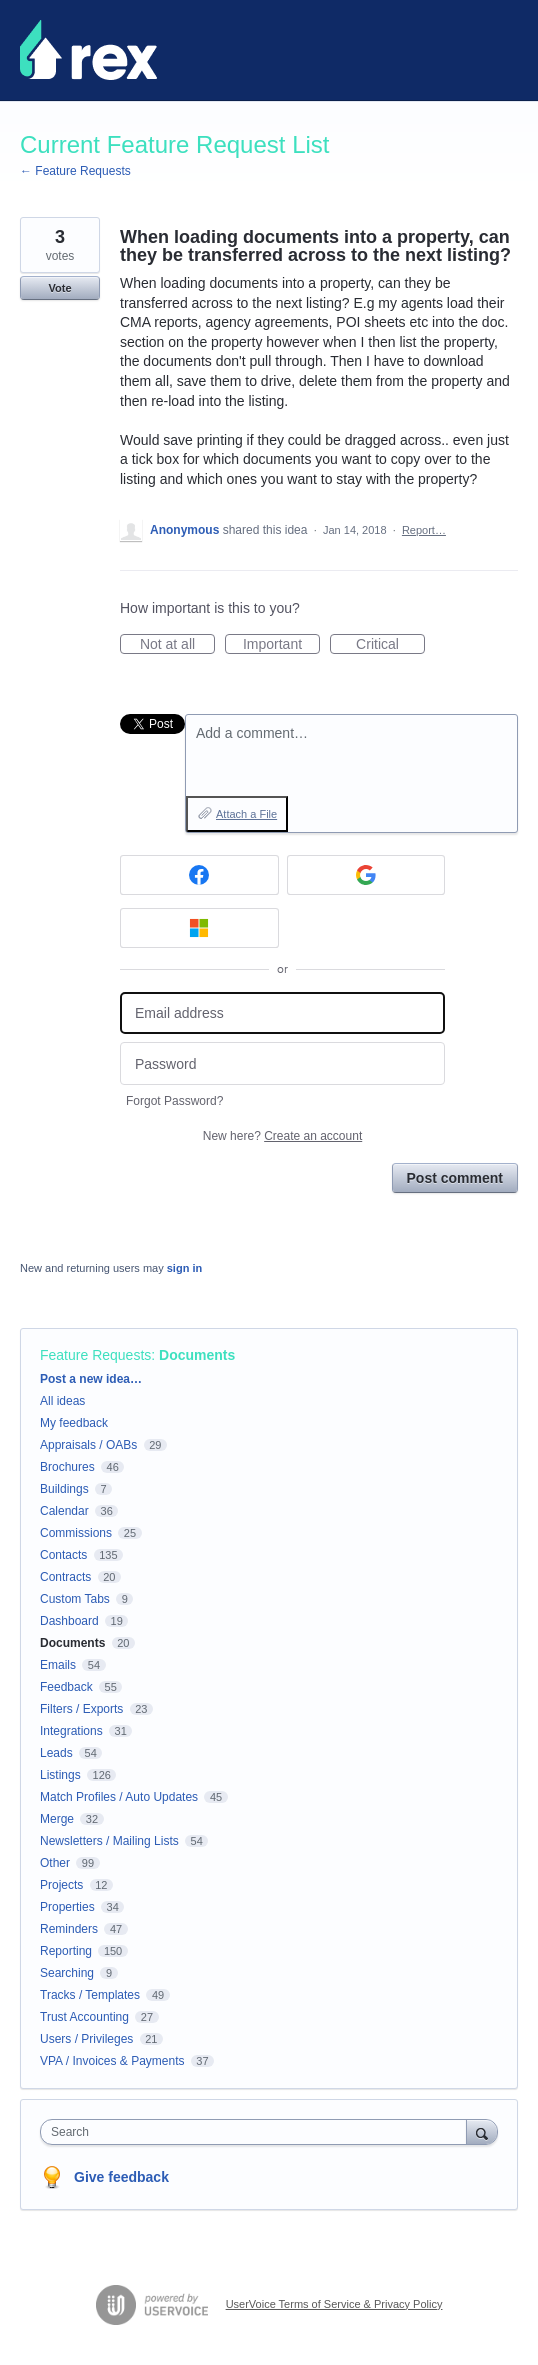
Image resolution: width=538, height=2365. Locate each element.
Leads (56, 1753)
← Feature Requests (75, 171)
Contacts (63, 1555)
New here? (282, 1136)
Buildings (64, 1489)
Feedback (66, 1687)
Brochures (67, 1467)
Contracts (65, 1577)
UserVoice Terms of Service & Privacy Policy (334, 2304)
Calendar (64, 1511)
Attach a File (246, 814)
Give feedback (121, 2177)
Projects (61, 1885)
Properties (67, 1907)
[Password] (282, 1063)
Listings (60, 1775)
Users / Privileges (86, 2039)
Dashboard (69, 1621)
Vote (59, 288)
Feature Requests (95, 1355)
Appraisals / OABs (88, 1445)
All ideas (62, 1401)
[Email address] (282, 1013)
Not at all (177, 645)
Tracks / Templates (90, 1995)
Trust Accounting (84, 2017)
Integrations (71, 1731)
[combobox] (258, 2132)
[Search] (482, 2131)
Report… (424, 530)
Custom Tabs (75, 1599)
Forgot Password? (174, 1101)
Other (55, 1863)
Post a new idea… (91, 1379)
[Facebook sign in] (199, 875)
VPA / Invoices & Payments (112, 2061)
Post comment (455, 1178)
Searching (67, 1973)
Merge (57, 1819)
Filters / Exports (81, 1709)
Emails (58, 1665)
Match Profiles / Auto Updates (119, 1797)
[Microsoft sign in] (199, 928)
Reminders (69, 1929)
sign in (184, 1268)
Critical (390, 645)
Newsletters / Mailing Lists (109, 1841)
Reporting (66, 1951)
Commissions (76, 1533)
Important (281, 645)
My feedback (74, 1423)
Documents (197, 1355)
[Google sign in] (366, 875)
